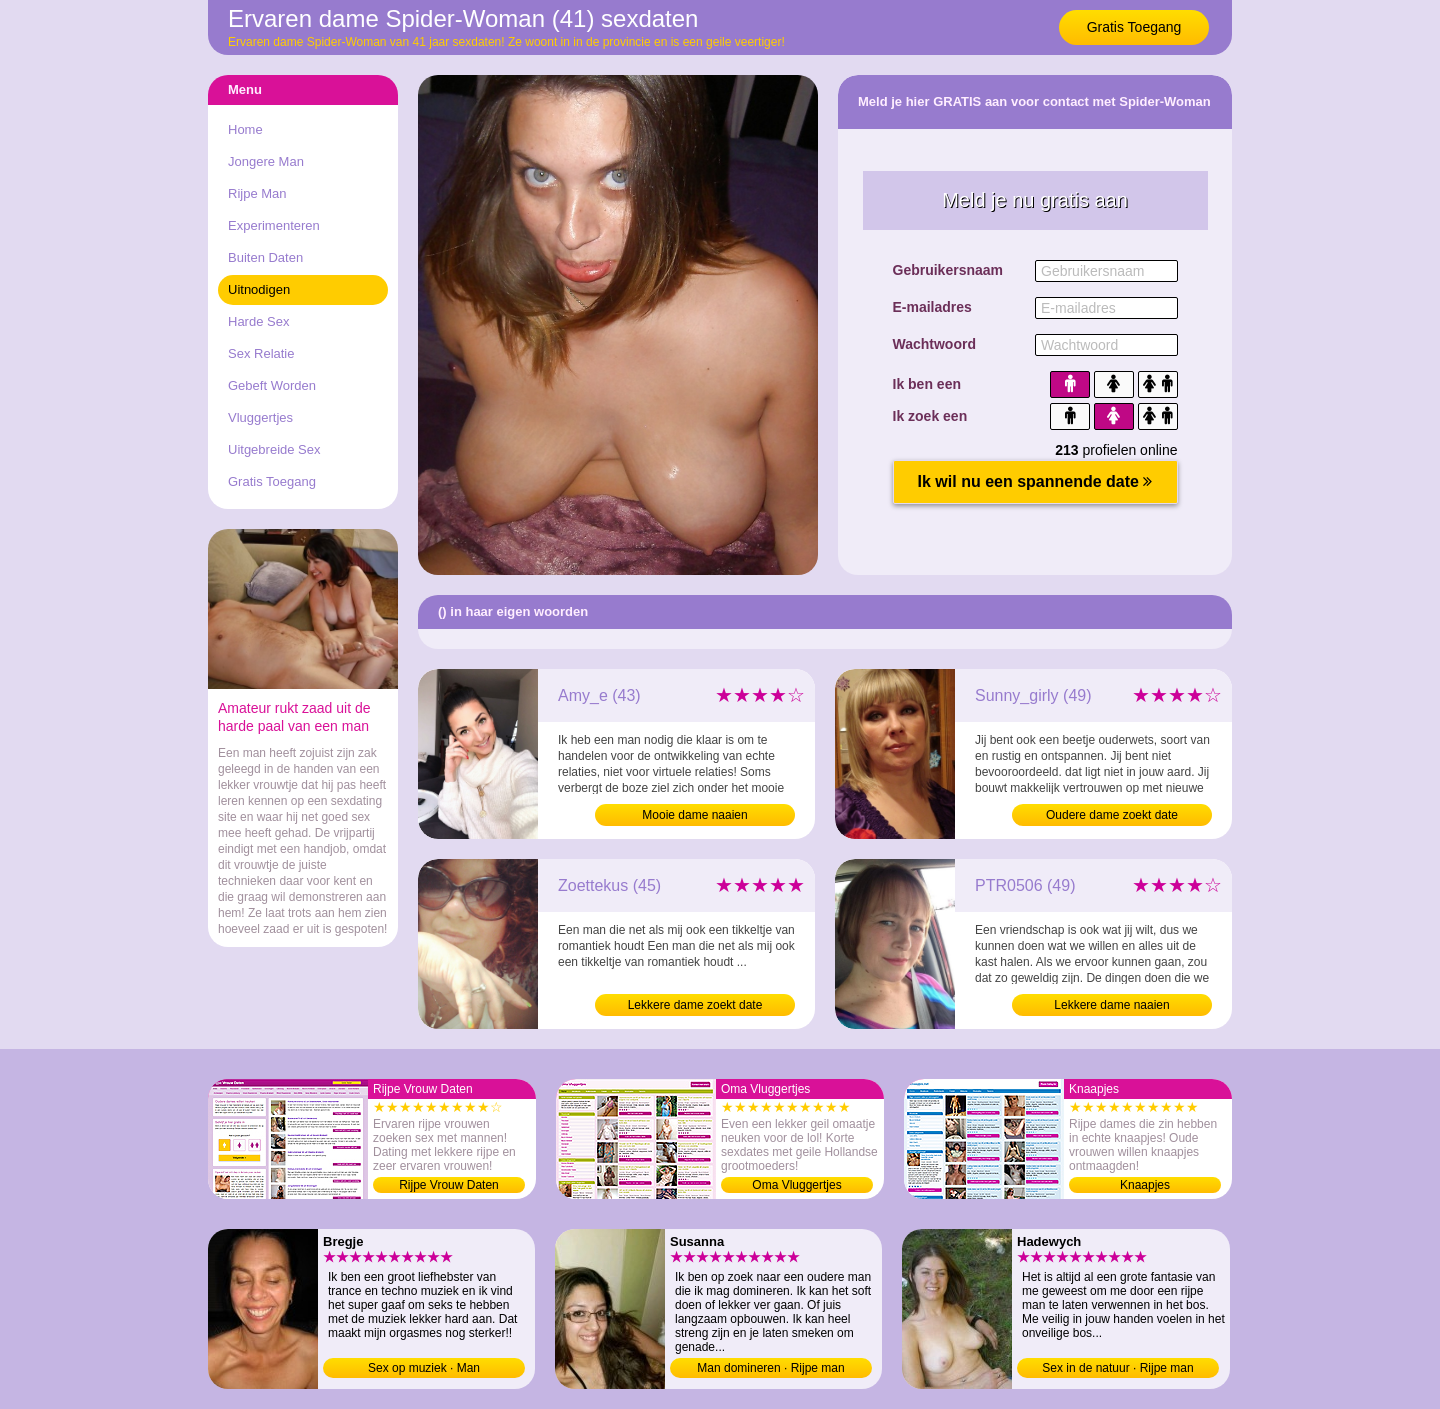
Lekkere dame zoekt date (695, 1005)
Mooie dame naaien (694, 815)
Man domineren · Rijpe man (770, 1368)
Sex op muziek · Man (424, 1368)
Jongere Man (266, 161)
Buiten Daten (265, 257)
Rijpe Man (257, 193)
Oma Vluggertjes (796, 1185)
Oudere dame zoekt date (1112, 815)
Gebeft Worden (272, 385)
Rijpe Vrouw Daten (449, 1185)
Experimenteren (274, 225)
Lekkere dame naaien (1111, 1005)
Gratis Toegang (1134, 27)
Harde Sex (258, 321)
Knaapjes (1145, 1185)
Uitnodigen (259, 289)
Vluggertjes (260, 417)
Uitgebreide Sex (274, 449)
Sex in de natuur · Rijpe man (1117, 1368)
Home (245, 129)
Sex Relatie (261, 353)
